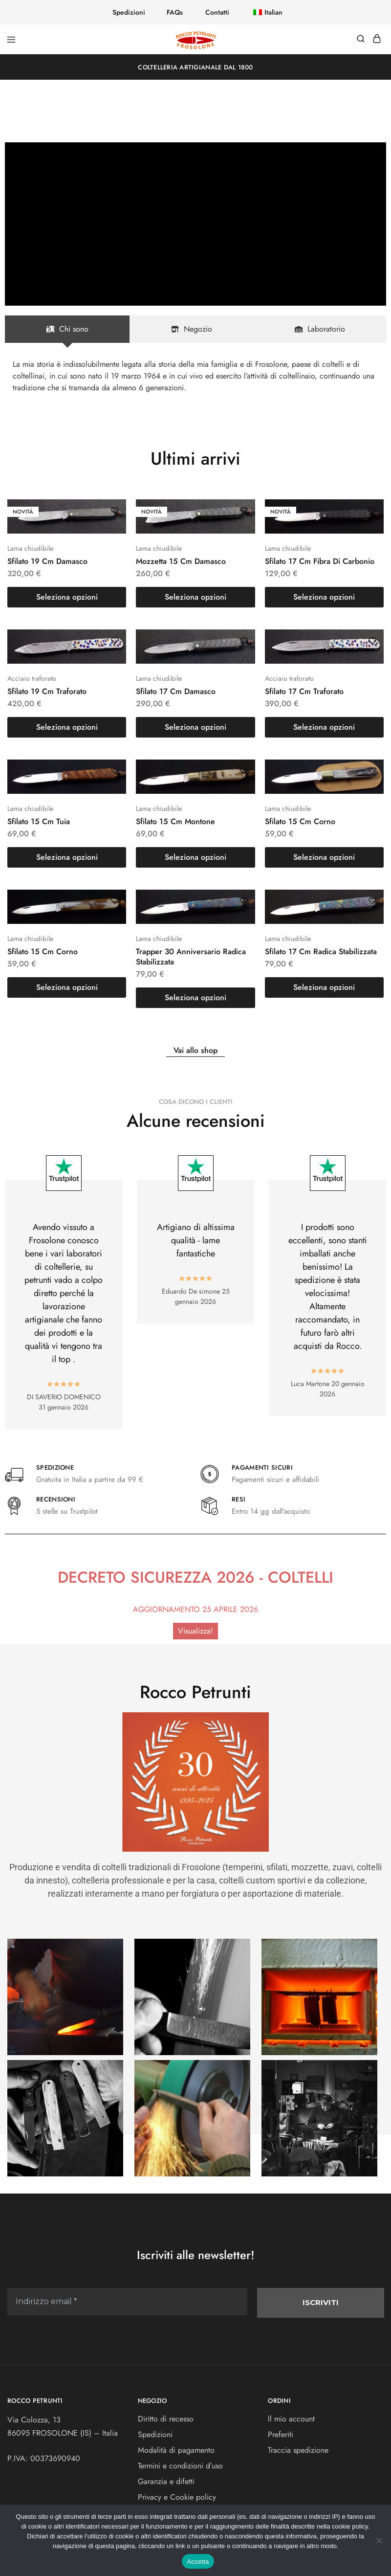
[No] (379, 2540)
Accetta (198, 2561)
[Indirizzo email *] (195, 1331)
